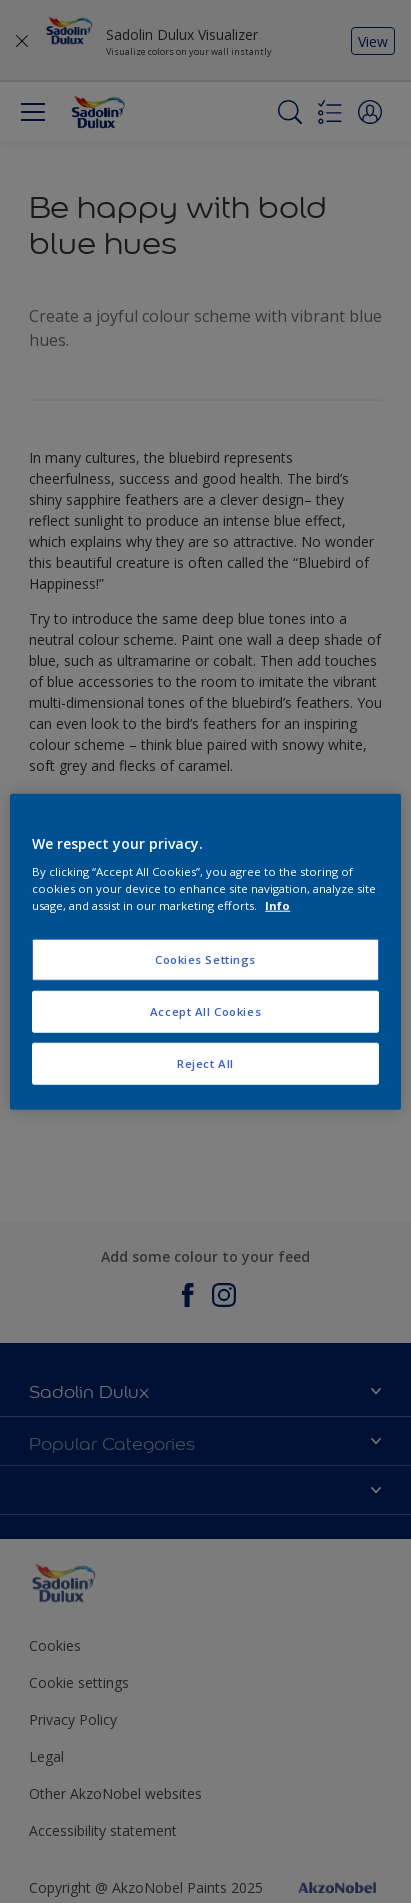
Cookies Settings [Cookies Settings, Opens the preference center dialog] (205, 959)
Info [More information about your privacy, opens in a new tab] (277, 905)
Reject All (205, 1063)
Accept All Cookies (205, 1011)
